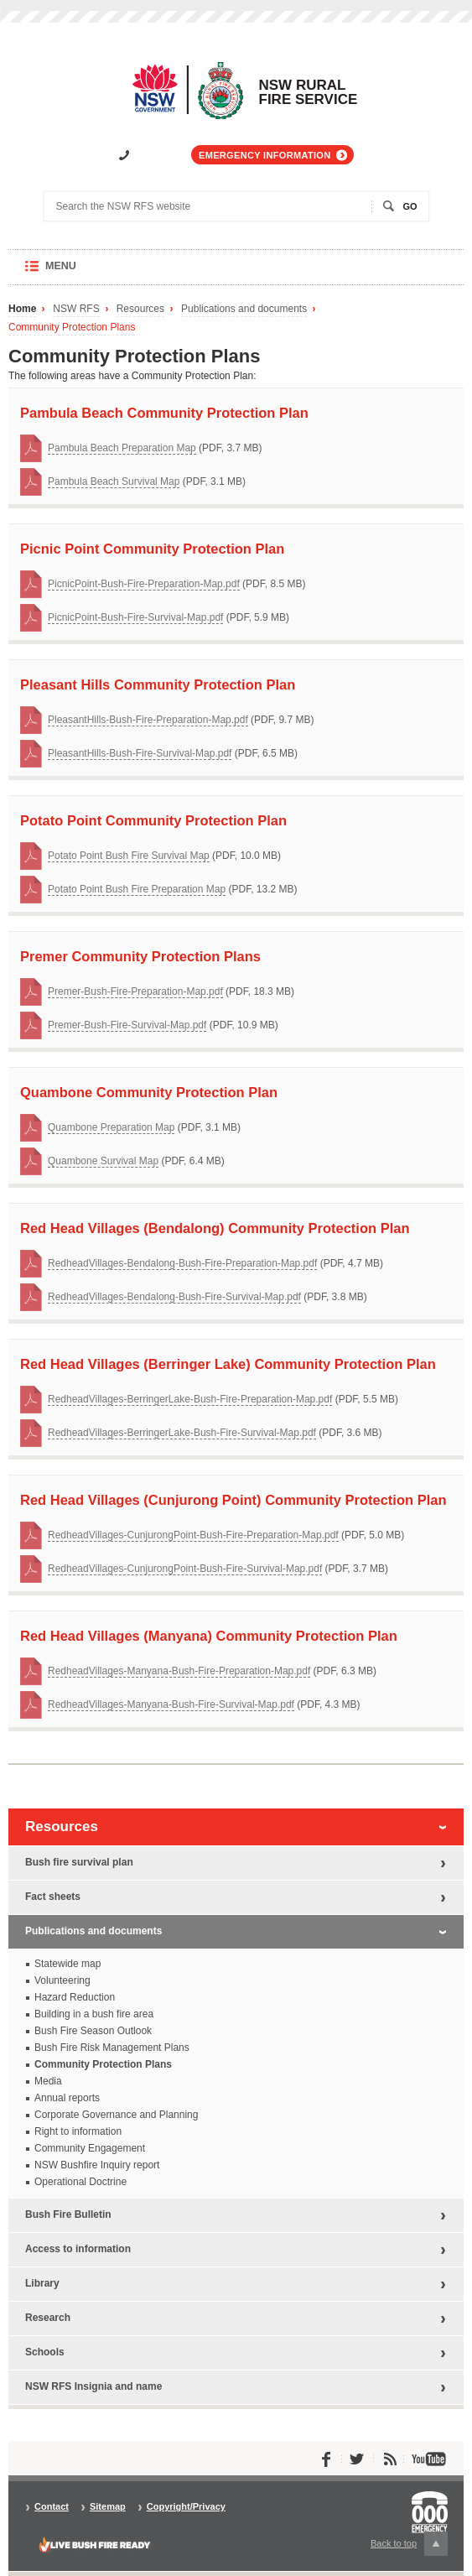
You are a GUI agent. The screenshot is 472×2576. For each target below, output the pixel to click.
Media (48, 2081)
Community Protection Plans (71, 327)
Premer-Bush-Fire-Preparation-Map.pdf (135, 991)
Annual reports (67, 2098)
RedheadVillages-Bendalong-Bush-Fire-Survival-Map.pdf (174, 1297)
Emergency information (264, 155)
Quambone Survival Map (103, 1161)
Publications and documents (244, 309)
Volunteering (62, 1980)
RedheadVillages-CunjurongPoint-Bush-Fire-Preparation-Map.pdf (193, 1535)
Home (22, 309)
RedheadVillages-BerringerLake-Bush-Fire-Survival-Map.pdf (182, 1433)
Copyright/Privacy (186, 2506)
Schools (45, 2352)
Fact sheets (52, 1896)
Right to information (78, 2131)
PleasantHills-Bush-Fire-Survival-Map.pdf (139, 753)
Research (47, 2318)
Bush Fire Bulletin (68, 2214)
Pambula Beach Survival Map (113, 481)
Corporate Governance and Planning (116, 2115)
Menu (76, 272)
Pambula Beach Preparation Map (122, 448)
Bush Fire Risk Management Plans (111, 2047)
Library (42, 2283)
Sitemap (108, 2506)
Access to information (78, 2249)
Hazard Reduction (74, 1997)
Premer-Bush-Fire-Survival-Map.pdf (127, 1025)
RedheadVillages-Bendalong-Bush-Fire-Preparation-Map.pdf (182, 1263)
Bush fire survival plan (79, 1862)
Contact (51, 2506)
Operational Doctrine (80, 2182)
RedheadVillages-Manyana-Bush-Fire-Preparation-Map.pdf (179, 1671)
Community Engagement (89, 2148)
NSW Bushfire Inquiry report (96, 2165)
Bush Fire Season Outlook (93, 2031)
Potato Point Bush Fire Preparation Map (137, 889)
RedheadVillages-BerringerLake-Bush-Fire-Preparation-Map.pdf (190, 1399)
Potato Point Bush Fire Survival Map (129, 855)
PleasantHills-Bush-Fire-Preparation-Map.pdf (148, 720)
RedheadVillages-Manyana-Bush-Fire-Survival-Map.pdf (171, 1704)
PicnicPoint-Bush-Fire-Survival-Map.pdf (135, 617)
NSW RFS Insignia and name (93, 2386)
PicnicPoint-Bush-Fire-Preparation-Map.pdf (144, 584)
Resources (140, 309)
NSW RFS (76, 309)
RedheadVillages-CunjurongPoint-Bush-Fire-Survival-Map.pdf (185, 1568)
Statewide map (67, 1964)
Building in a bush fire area (93, 2014)
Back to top (409, 2544)
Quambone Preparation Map (111, 1127)
